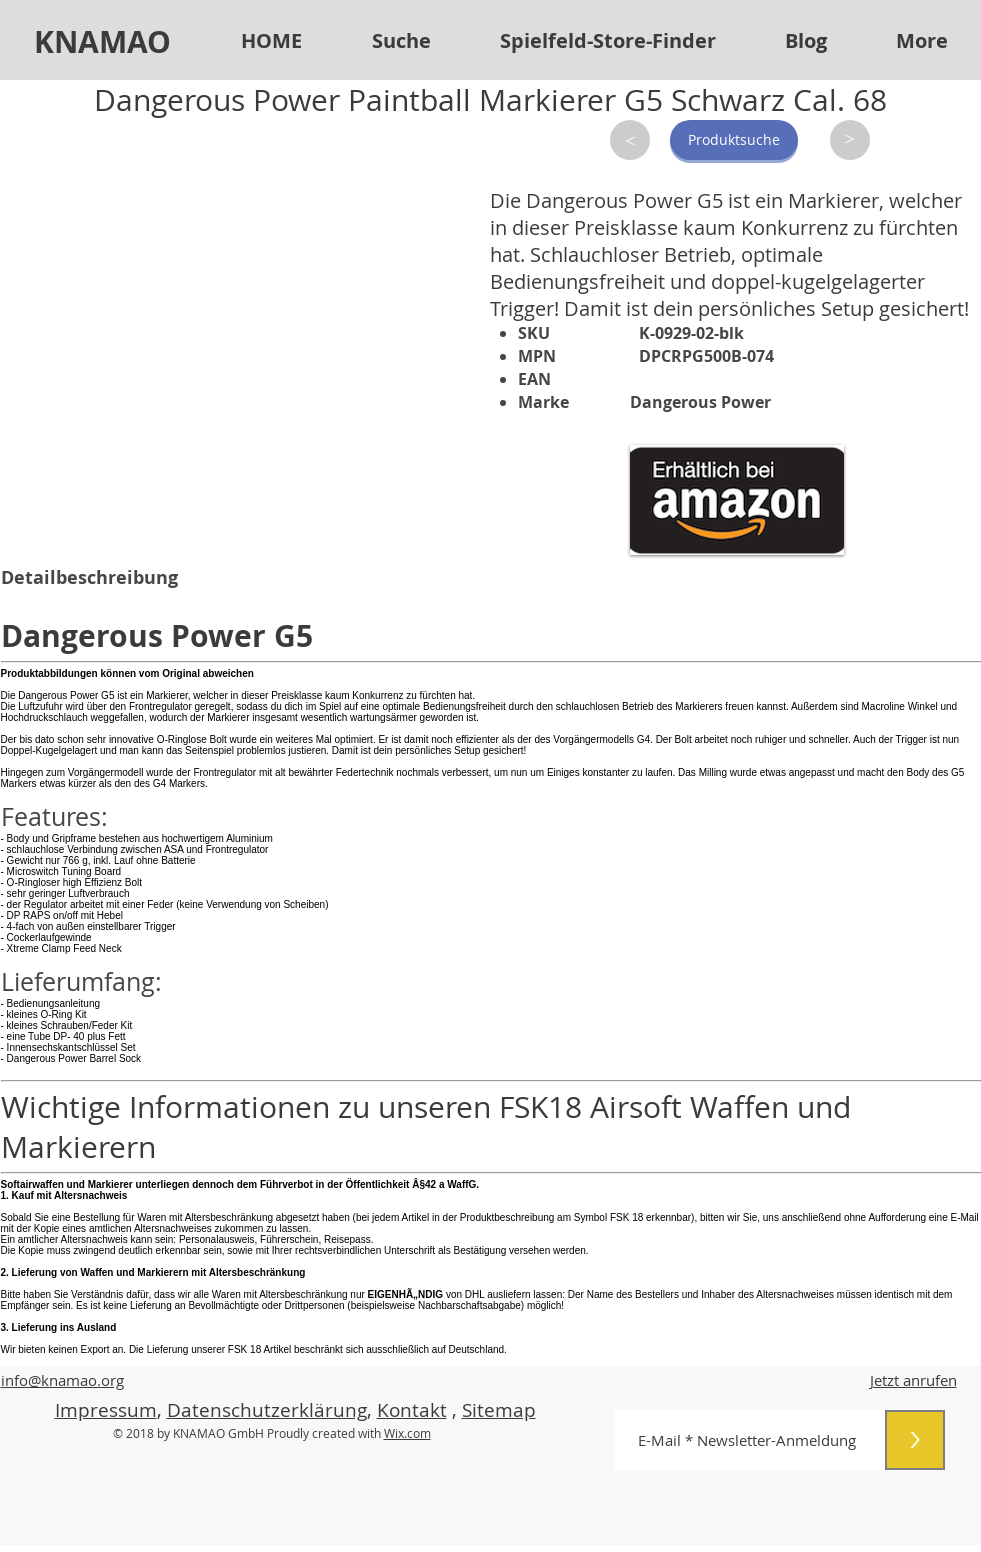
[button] (608, 41)
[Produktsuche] (734, 140)
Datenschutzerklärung (267, 1410)
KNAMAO (102, 41)
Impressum (106, 1410)
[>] (630, 140)
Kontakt (412, 1410)
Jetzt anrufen (913, 1380)
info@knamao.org (62, 1380)
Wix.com (407, 1433)
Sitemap (499, 1410)
